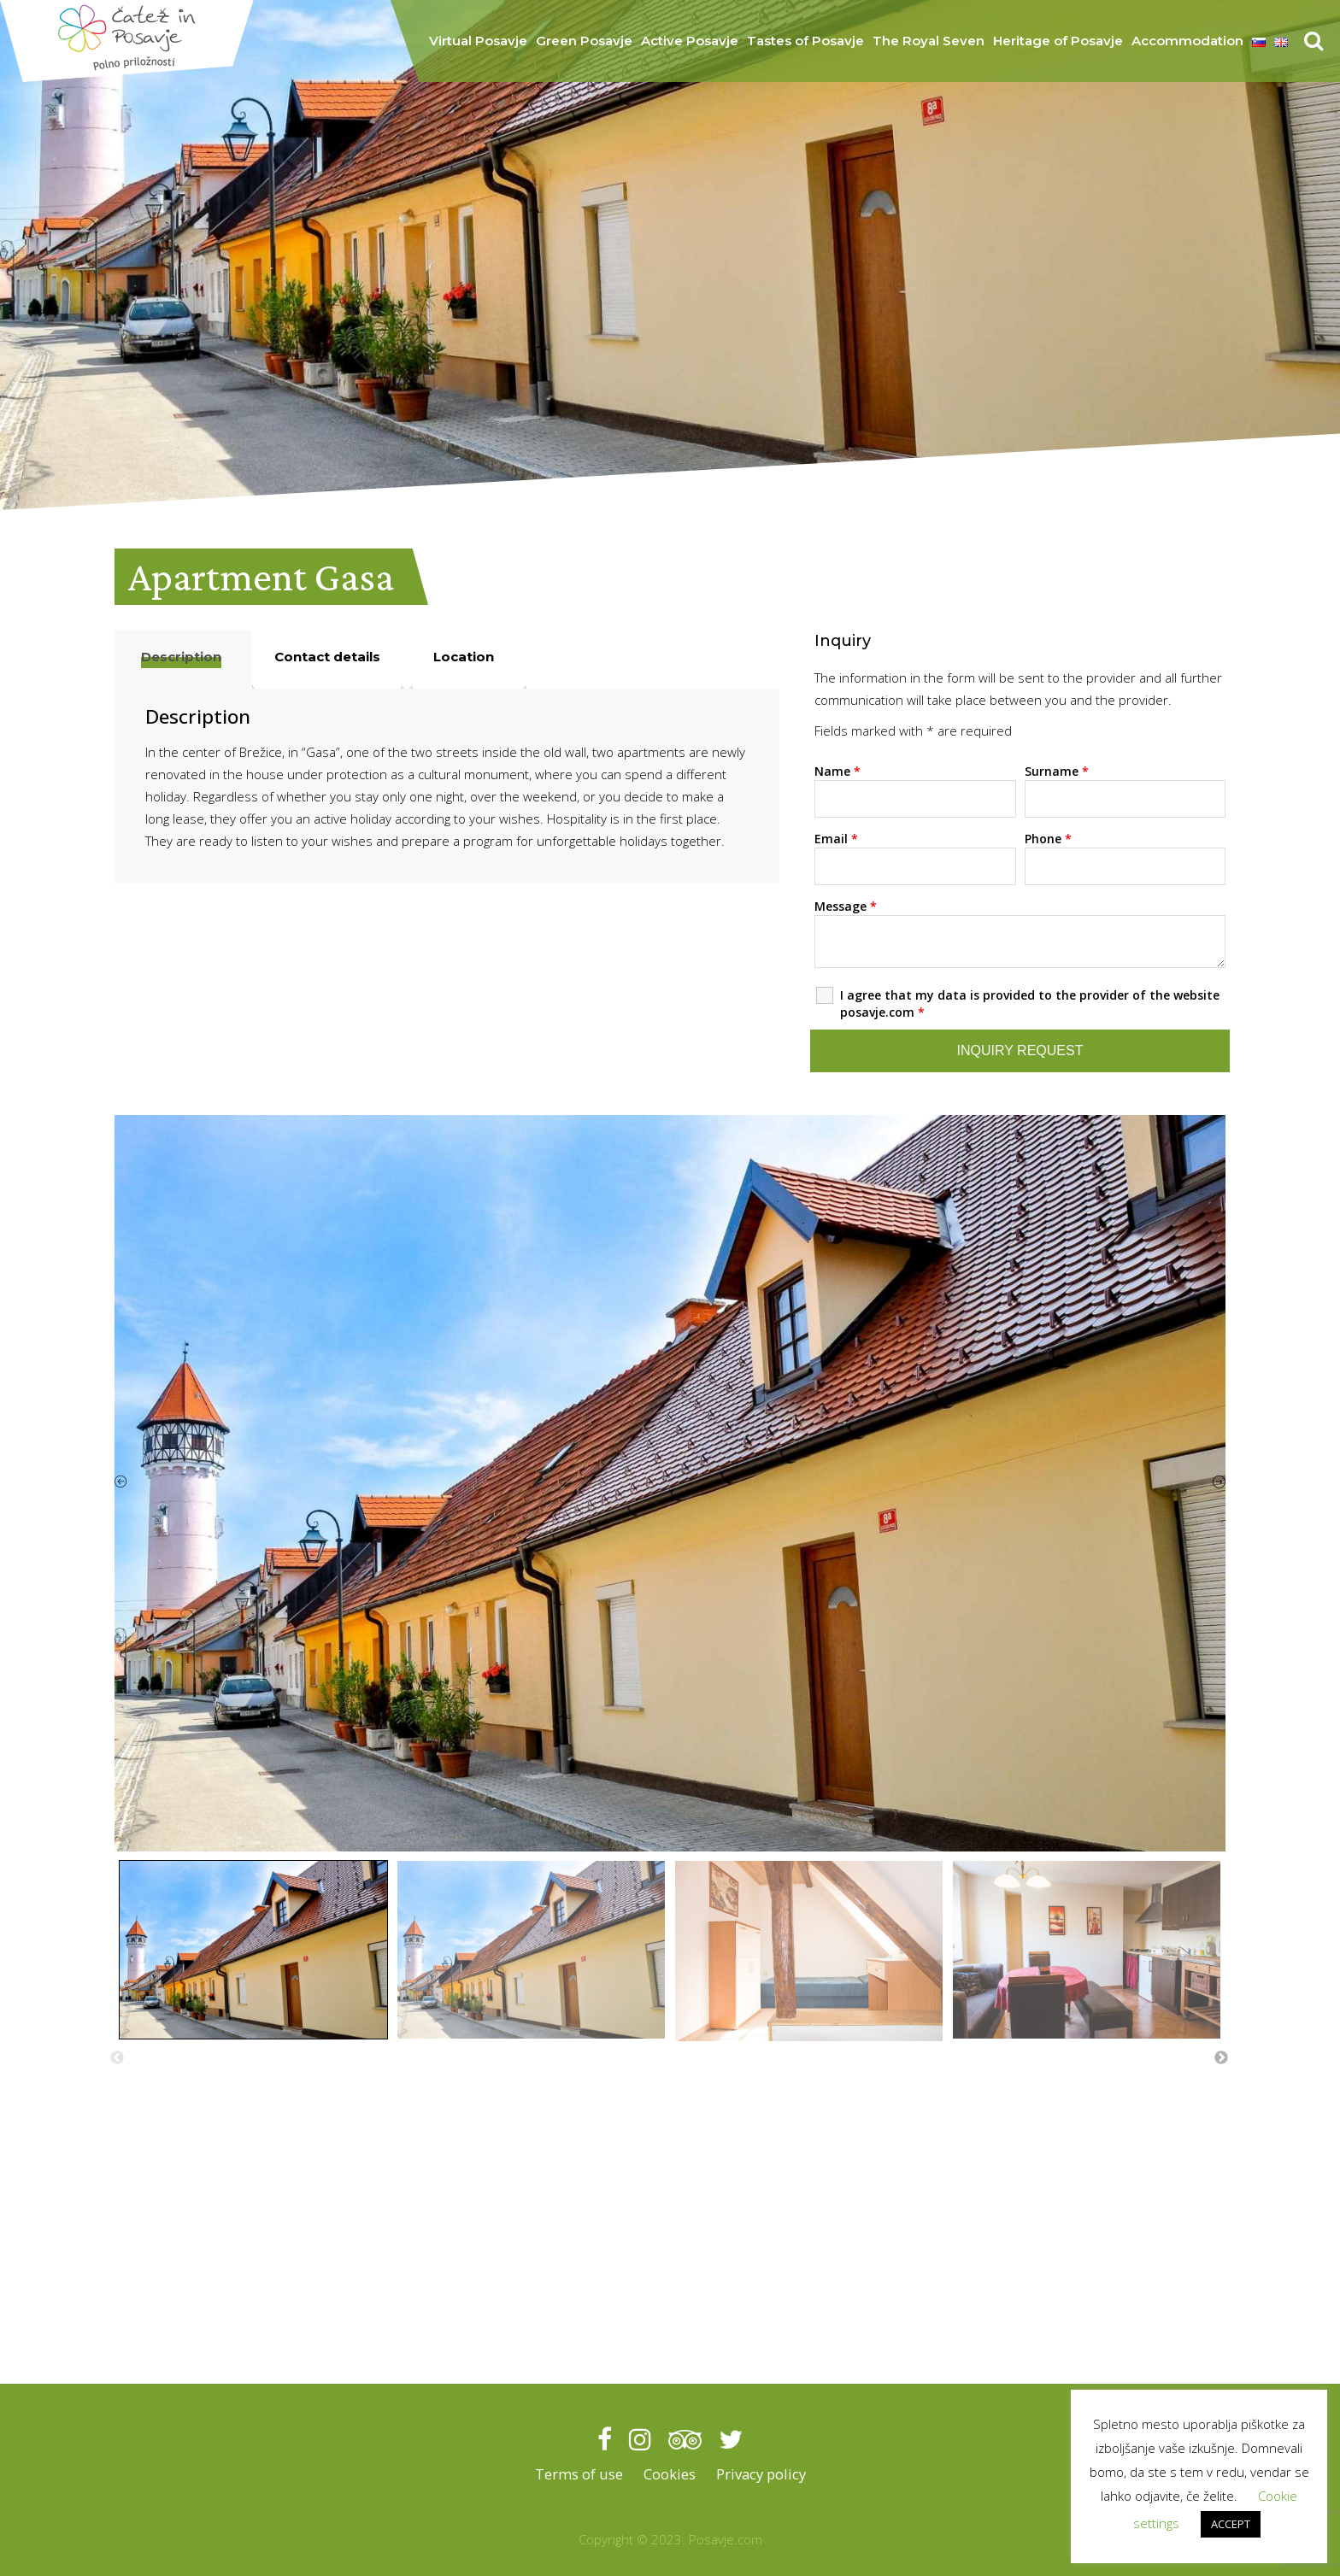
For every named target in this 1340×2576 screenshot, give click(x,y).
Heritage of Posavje (1058, 40)
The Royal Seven (928, 40)
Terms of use (577, 2474)
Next (1221, 2058)
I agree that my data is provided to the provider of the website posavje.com (1030, 1003)
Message (845, 906)
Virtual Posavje (478, 40)
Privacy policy (761, 2474)
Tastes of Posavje (805, 40)
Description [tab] (181, 656)
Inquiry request (1020, 1050)
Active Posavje (689, 40)
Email (836, 838)
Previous (117, 2058)
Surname (1057, 771)
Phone (1048, 838)
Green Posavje (584, 40)
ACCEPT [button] (1230, 2524)
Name (837, 771)
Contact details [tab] (327, 656)
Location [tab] (463, 656)
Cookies (668, 2474)
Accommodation (1187, 40)
